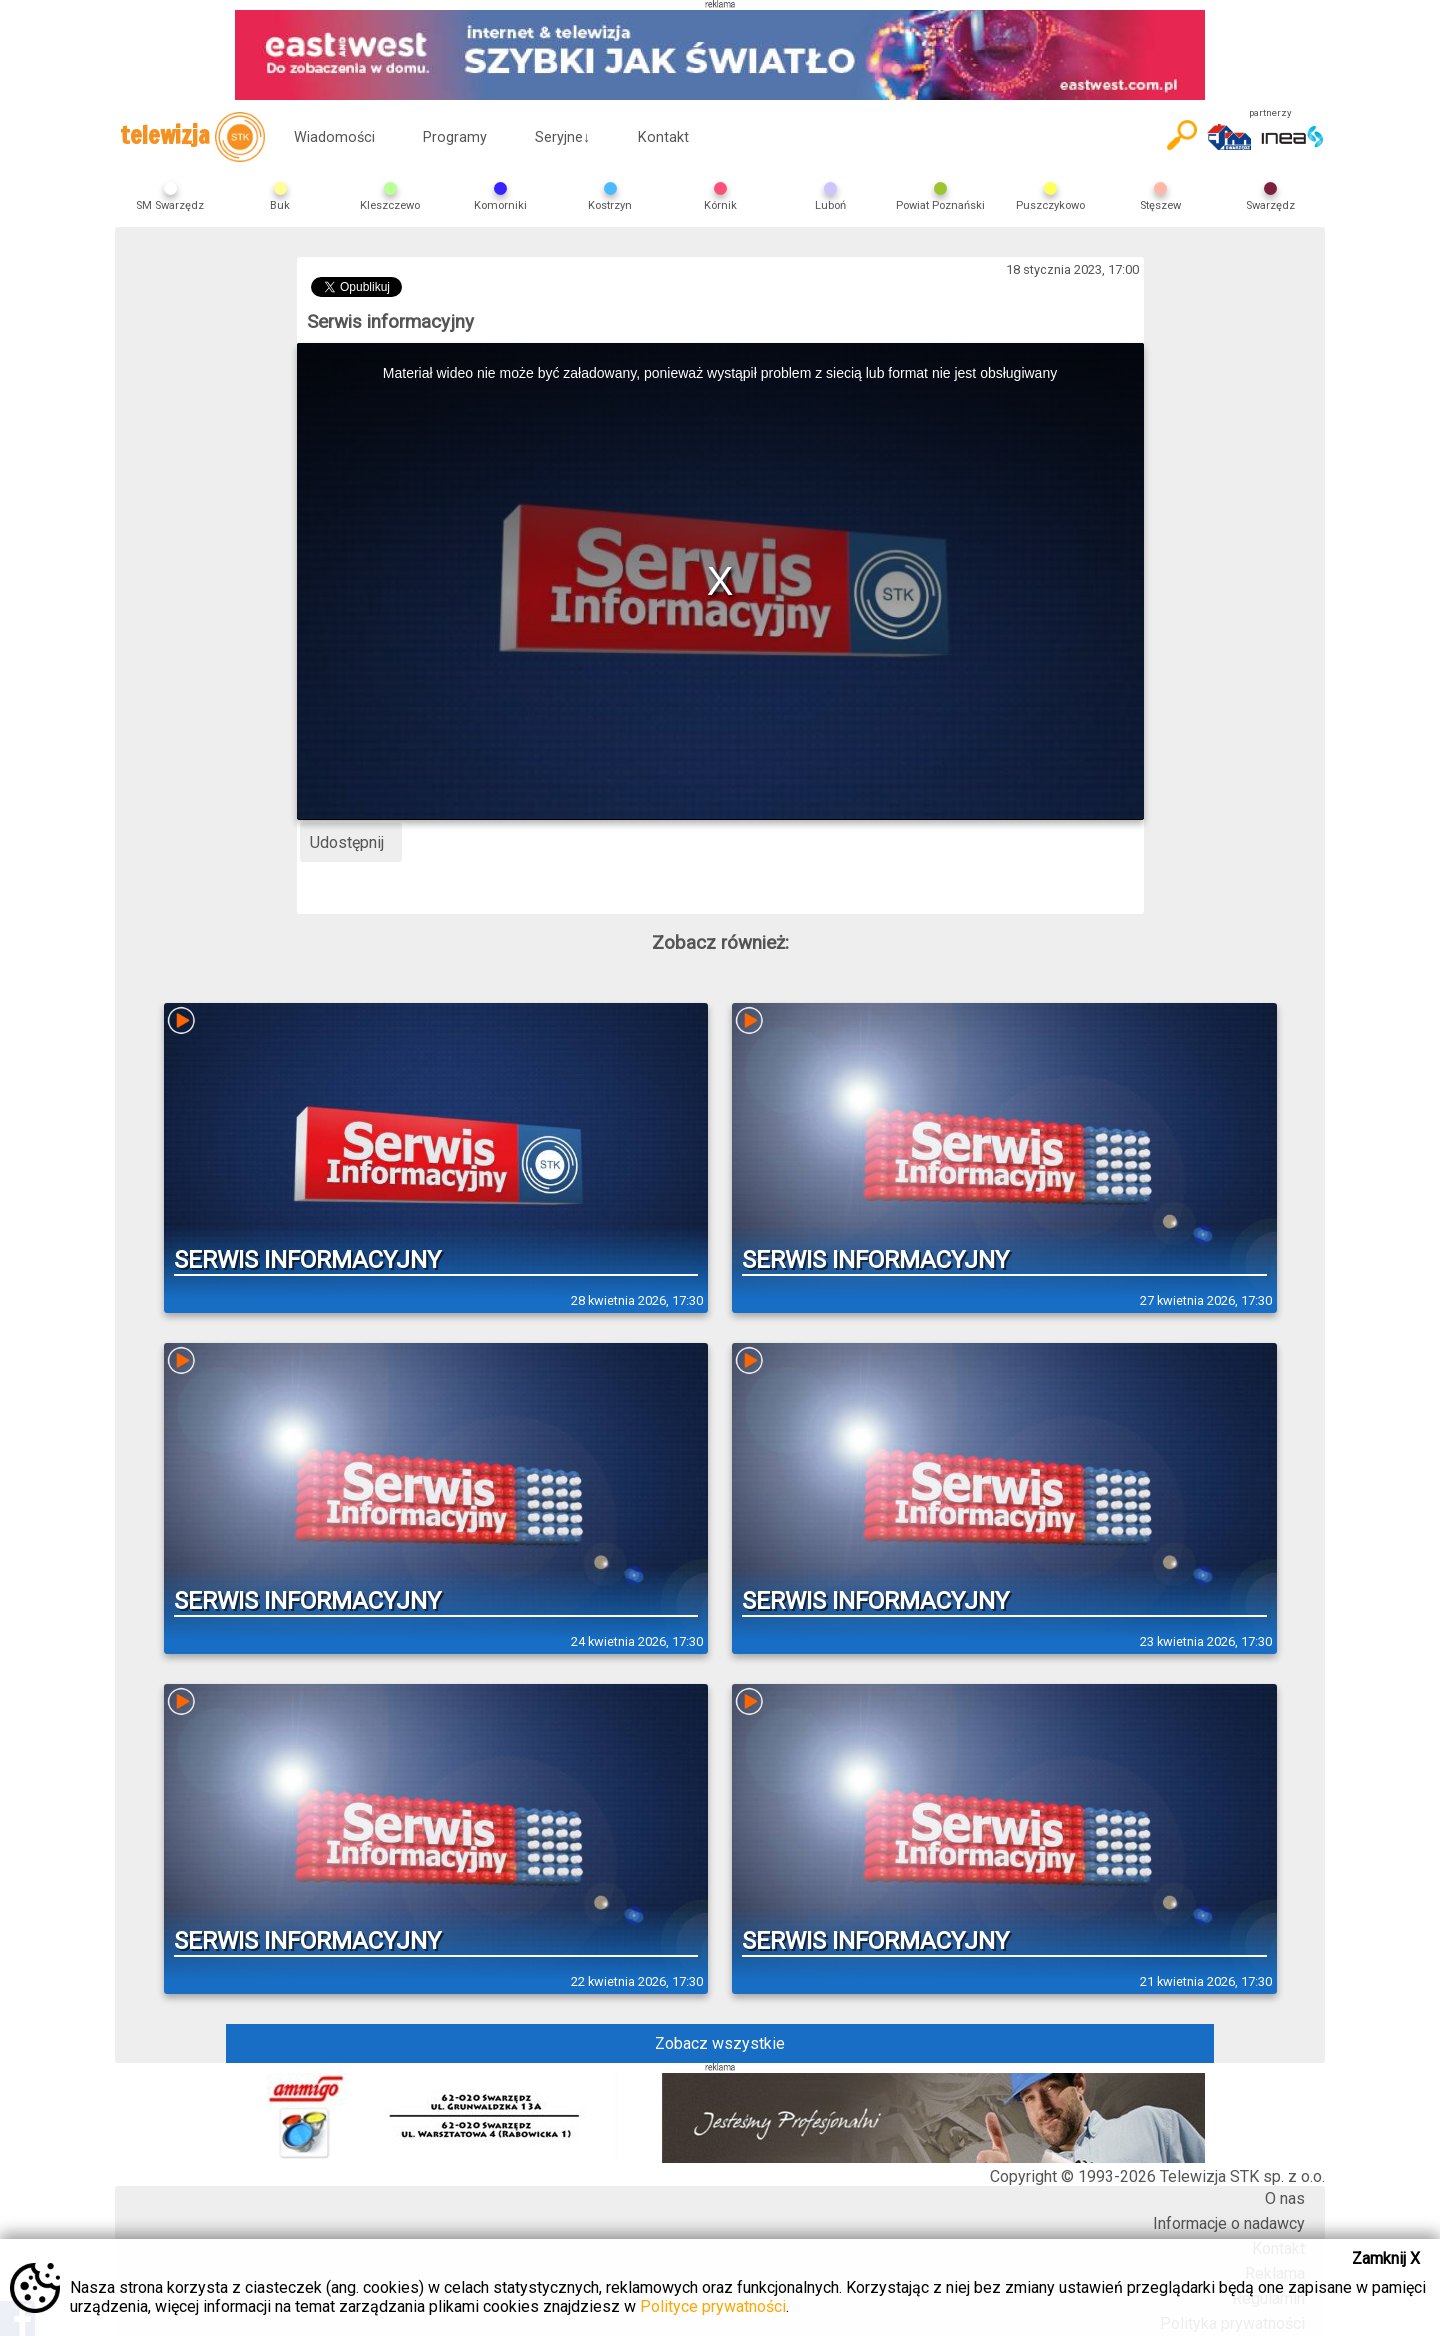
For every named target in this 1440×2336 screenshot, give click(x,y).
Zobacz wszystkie (720, 2043)
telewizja (192, 137)
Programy (455, 137)
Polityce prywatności (713, 2306)
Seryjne (562, 137)
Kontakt (663, 137)
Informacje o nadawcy (1229, 2223)
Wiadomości (334, 137)
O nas (1285, 2198)
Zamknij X (1386, 2258)
